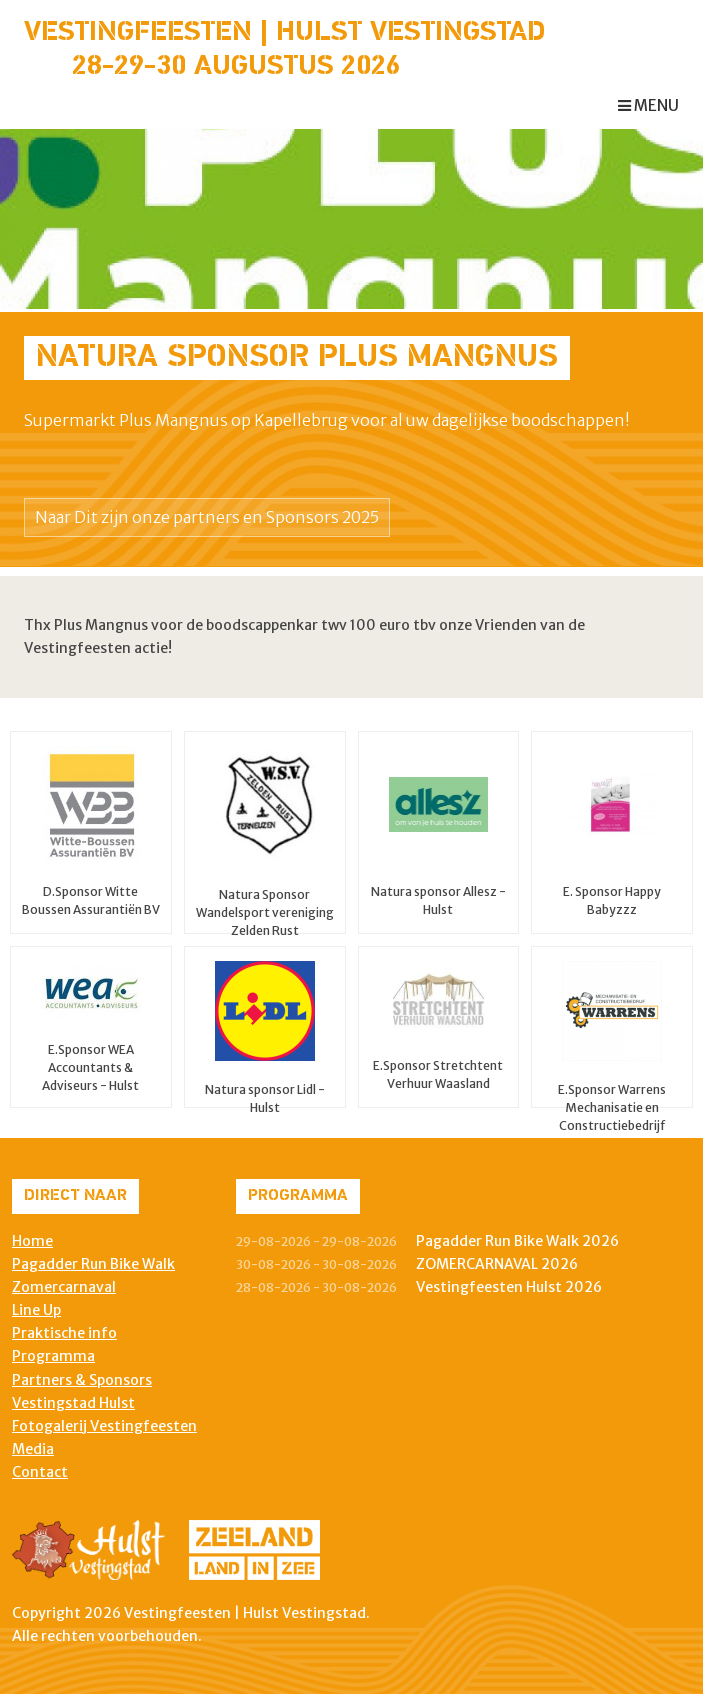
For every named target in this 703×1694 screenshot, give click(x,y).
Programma (53, 1356)
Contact (40, 1472)
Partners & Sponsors (82, 1380)
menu (648, 105)
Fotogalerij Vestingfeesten (104, 1426)
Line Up (36, 1310)
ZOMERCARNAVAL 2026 (497, 1264)
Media (33, 1449)
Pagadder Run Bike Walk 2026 (517, 1241)
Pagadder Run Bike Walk (93, 1264)
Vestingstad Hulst (73, 1403)
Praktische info (64, 1333)
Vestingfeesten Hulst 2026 (509, 1287)
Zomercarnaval (64, 1287)
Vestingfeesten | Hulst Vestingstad (284, 33)
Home (32, 1241)
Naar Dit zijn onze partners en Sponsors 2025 (207, 517)
